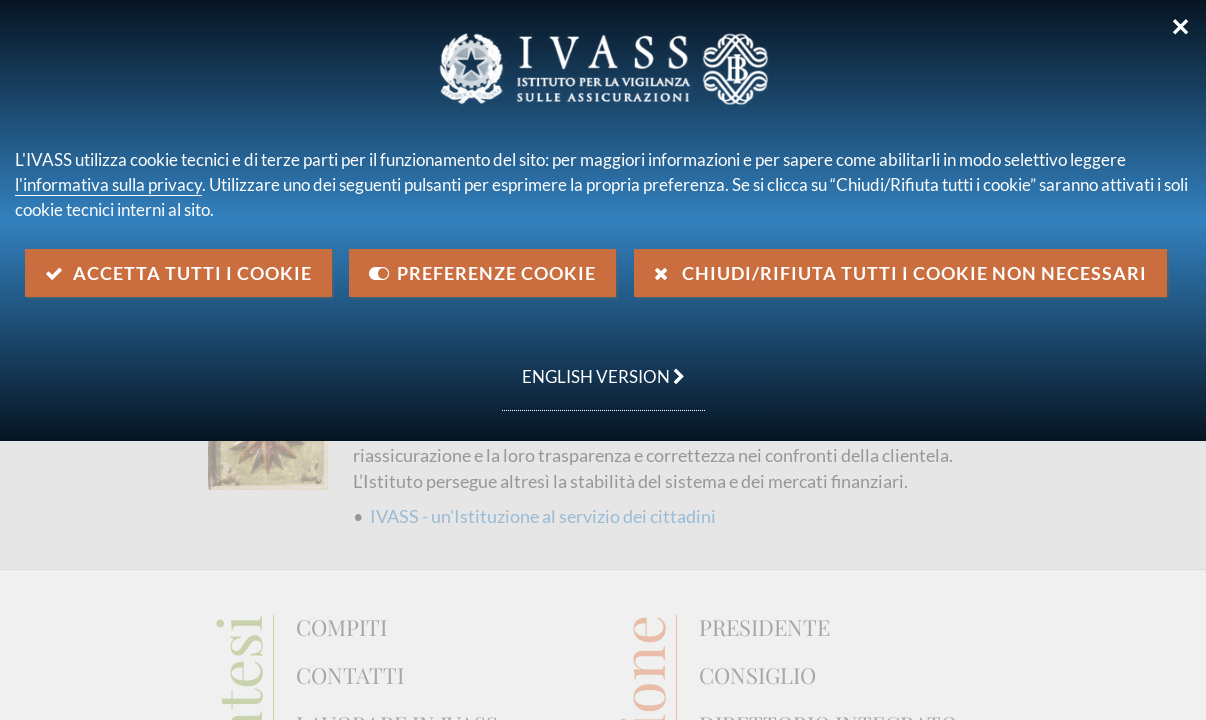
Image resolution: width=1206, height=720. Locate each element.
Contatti (350, 676)
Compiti (341, 628)
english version (593, 366)
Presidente (764, 628)
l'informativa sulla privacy (108, 184)
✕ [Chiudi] (1180, 27)
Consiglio (757, 676)
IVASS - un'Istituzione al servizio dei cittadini (543, 516)
